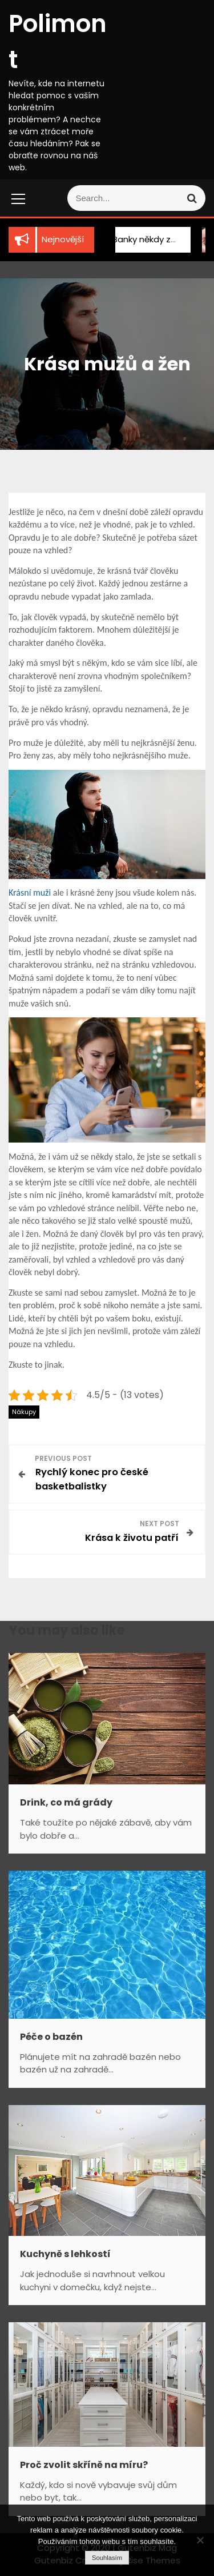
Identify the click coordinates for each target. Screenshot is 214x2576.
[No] (199, 2540)
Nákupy (24, 1411)
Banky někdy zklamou (145, 239)
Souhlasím (107, 2557)
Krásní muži (30, 892)
